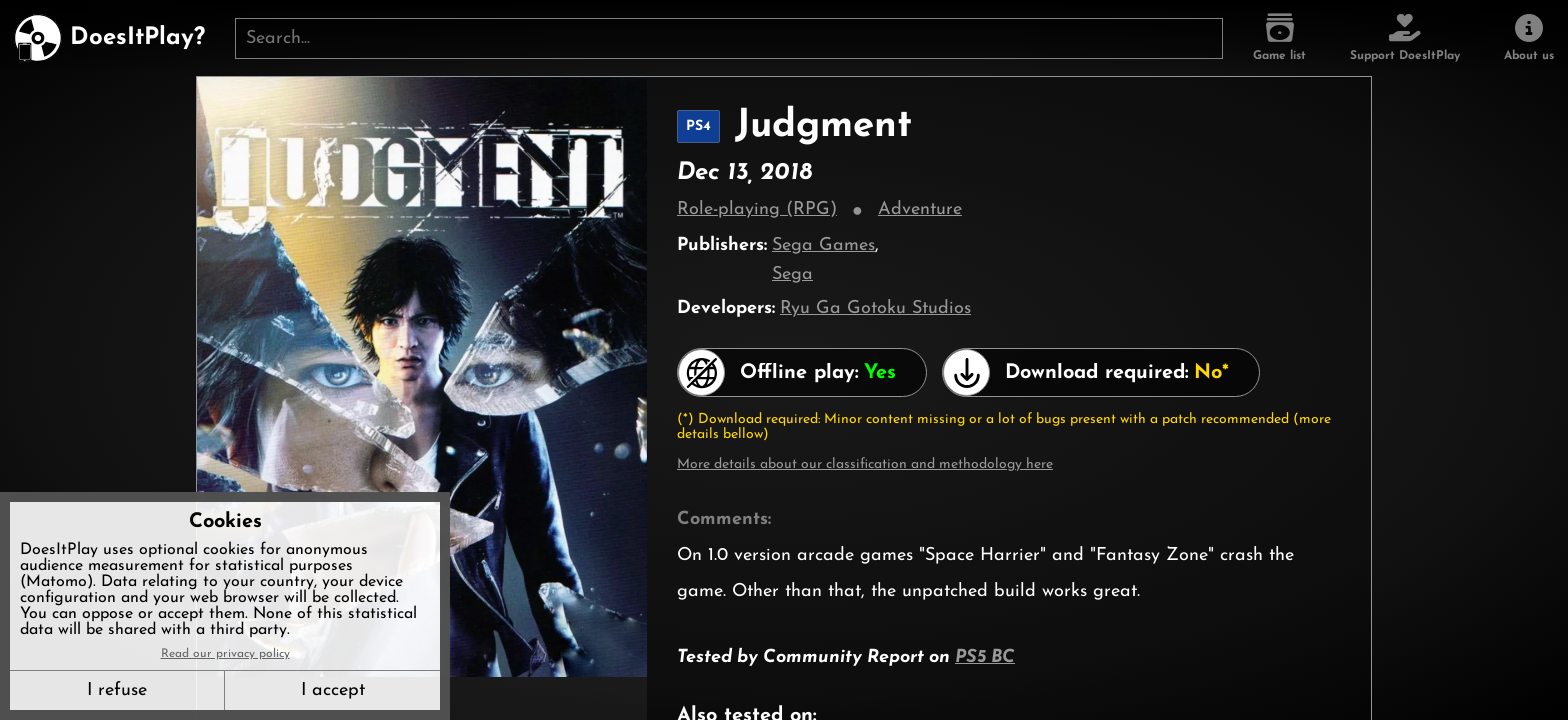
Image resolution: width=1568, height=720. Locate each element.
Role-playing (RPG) (757, 209)
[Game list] (1279, 38)
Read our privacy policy (225, 654)
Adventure (920, 209)
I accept (333, 690)
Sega (792, 274)
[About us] (1529, 38)
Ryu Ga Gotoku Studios (875, 308)
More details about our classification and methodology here (865, 464)
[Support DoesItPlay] (1405, 38)
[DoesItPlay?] (109, 38)
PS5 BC (985, 657)
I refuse (117, 690)
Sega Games (823, 245)
